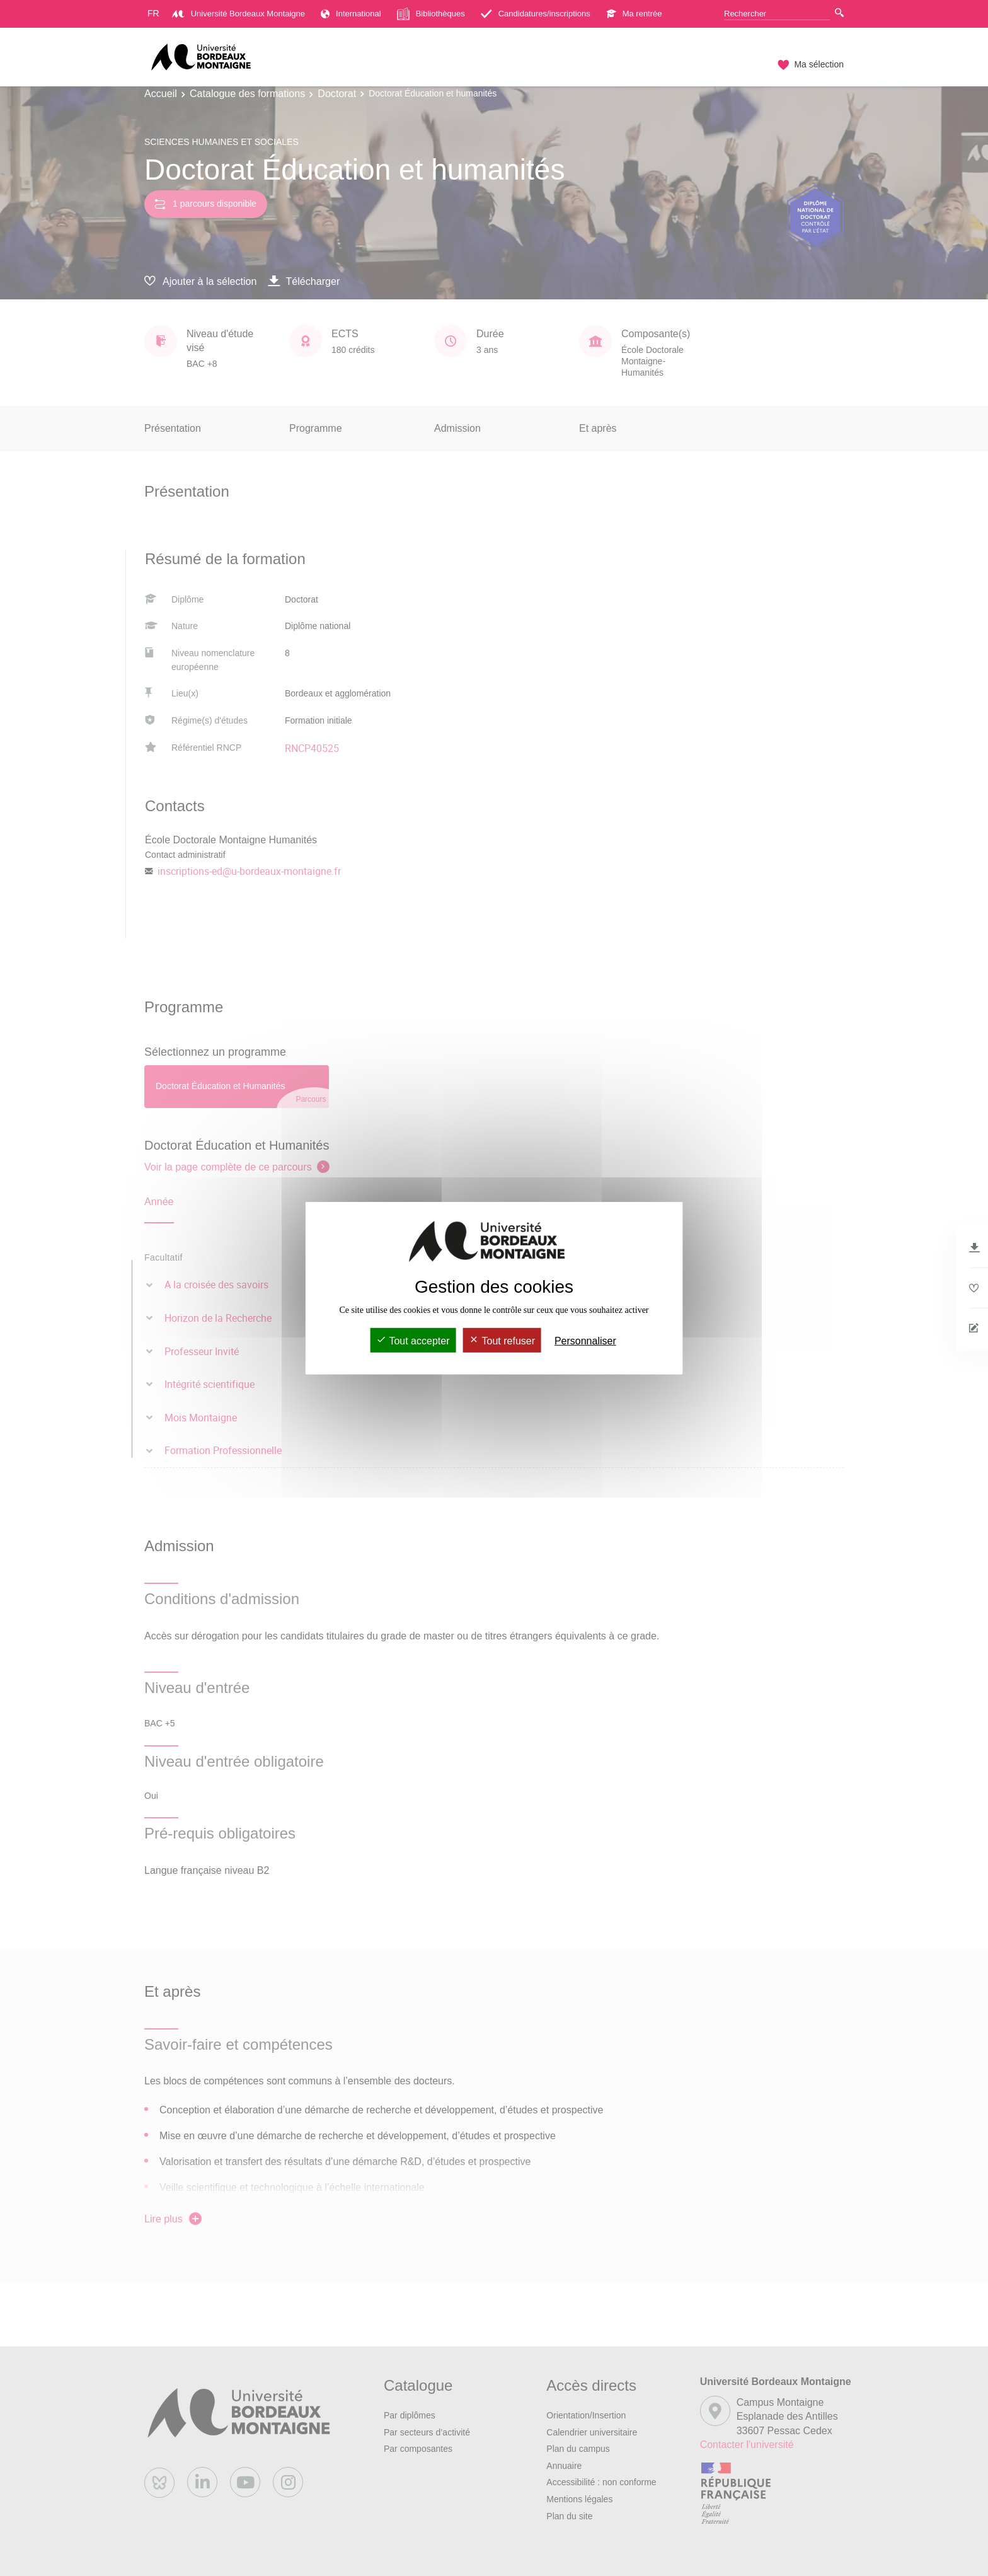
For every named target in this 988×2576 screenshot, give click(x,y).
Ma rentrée (634, 13)
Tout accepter (412, 1341)
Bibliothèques (431, 14)
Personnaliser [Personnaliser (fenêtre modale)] (585, 1341)
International (351, 13)
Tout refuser (502, 1341)
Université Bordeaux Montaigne (238, 13)
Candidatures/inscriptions (535, 13)
